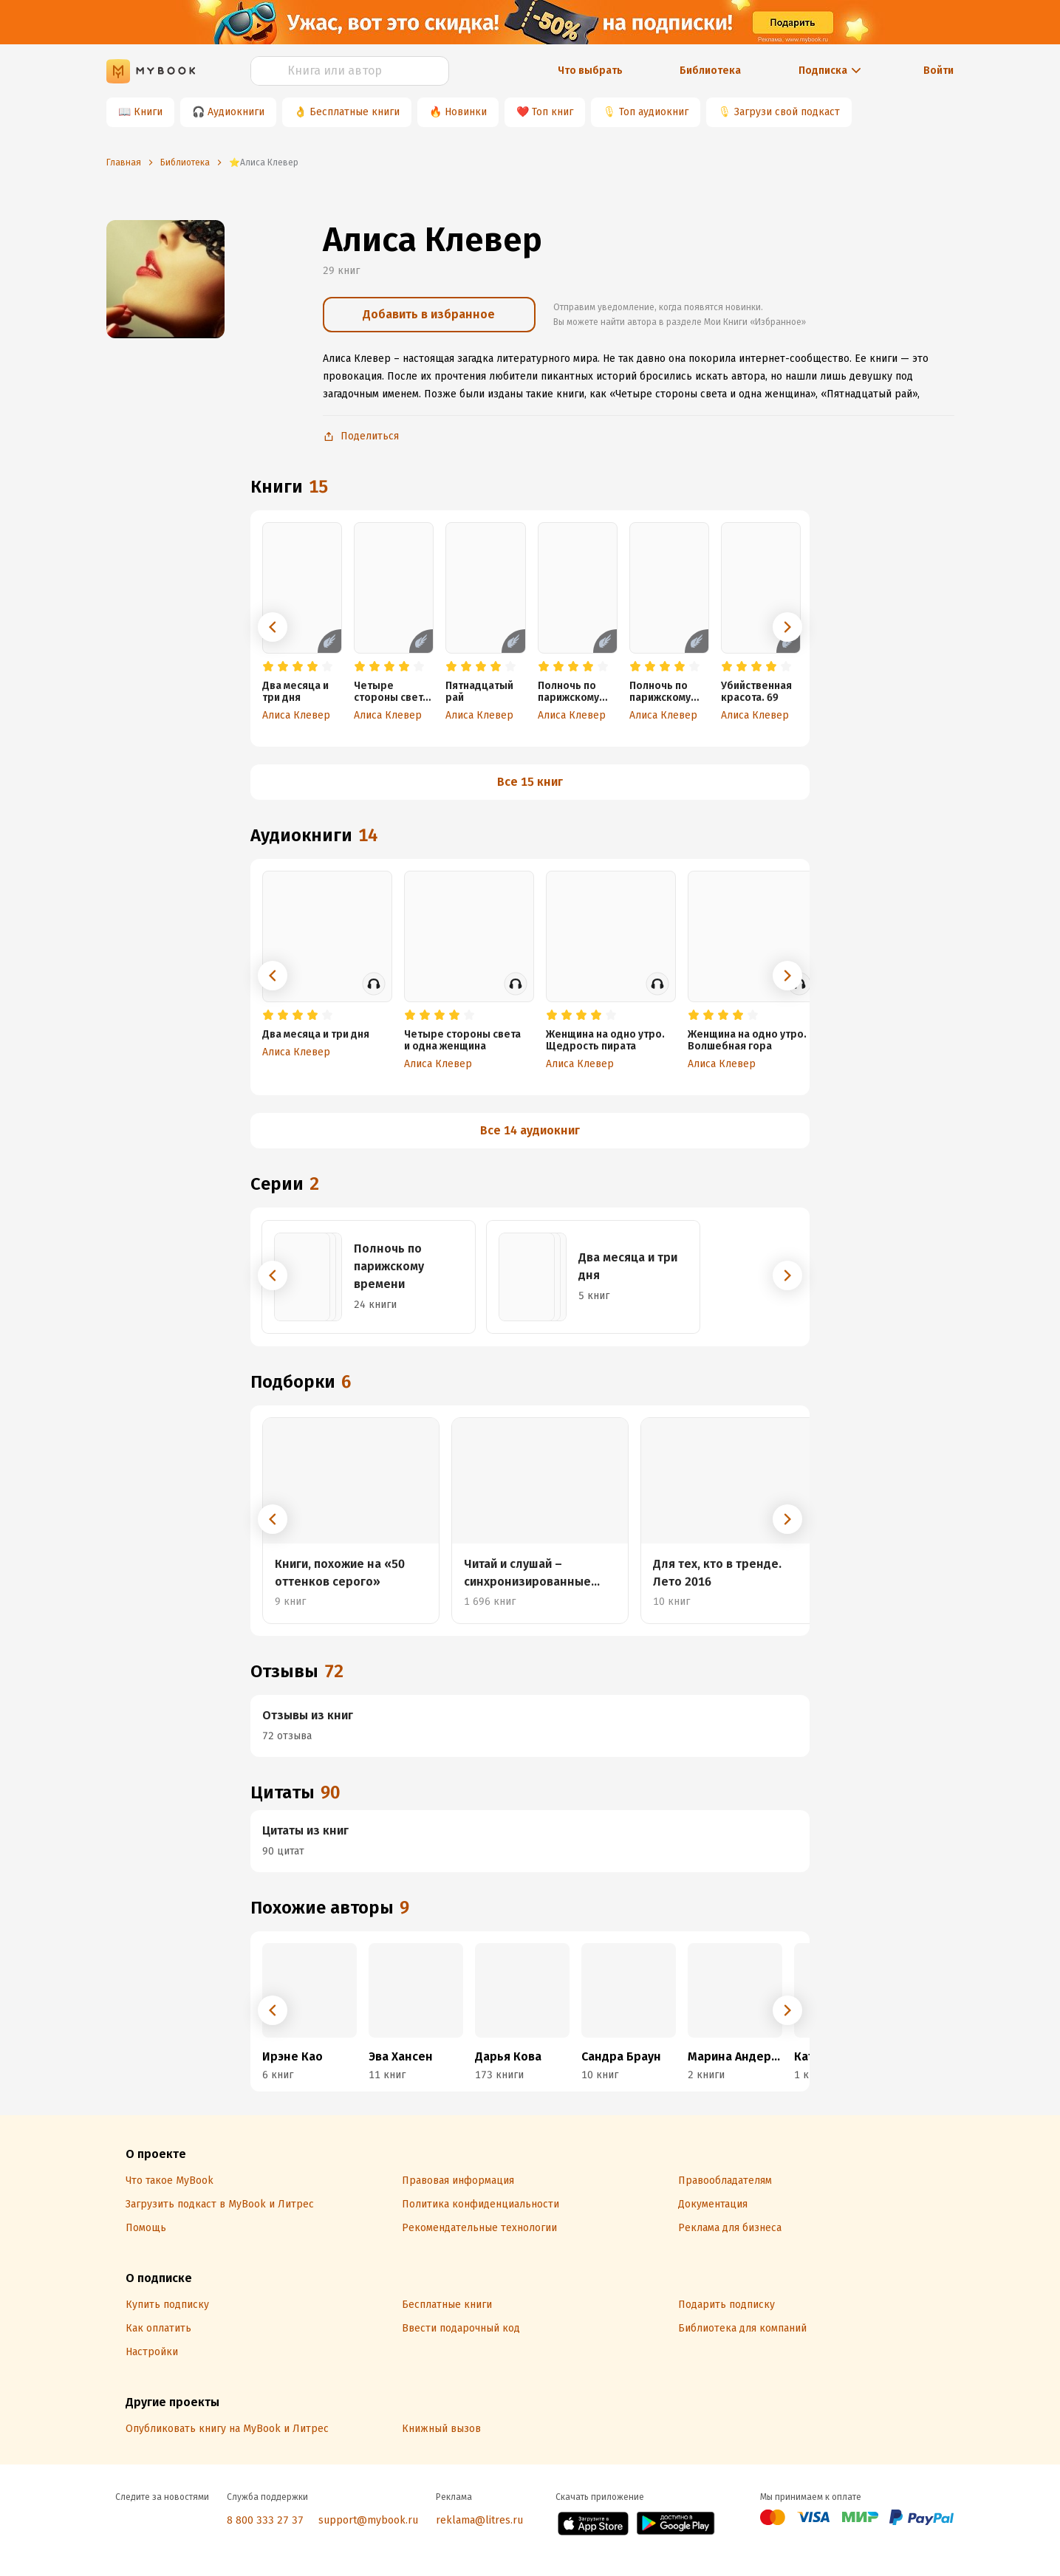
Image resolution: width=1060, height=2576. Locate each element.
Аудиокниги (236, 112)
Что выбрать (590, 70)
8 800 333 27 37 (265, 2520)
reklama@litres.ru (479, 2520)
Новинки (466, 112)
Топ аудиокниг (653, 112)
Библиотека (710, 70)
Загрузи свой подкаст (787, 112)
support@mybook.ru (368, 2520)
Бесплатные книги (355, 112)
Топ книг (552, 112)
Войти (938, 70)
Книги (148, 112)
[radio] (268, 667)
